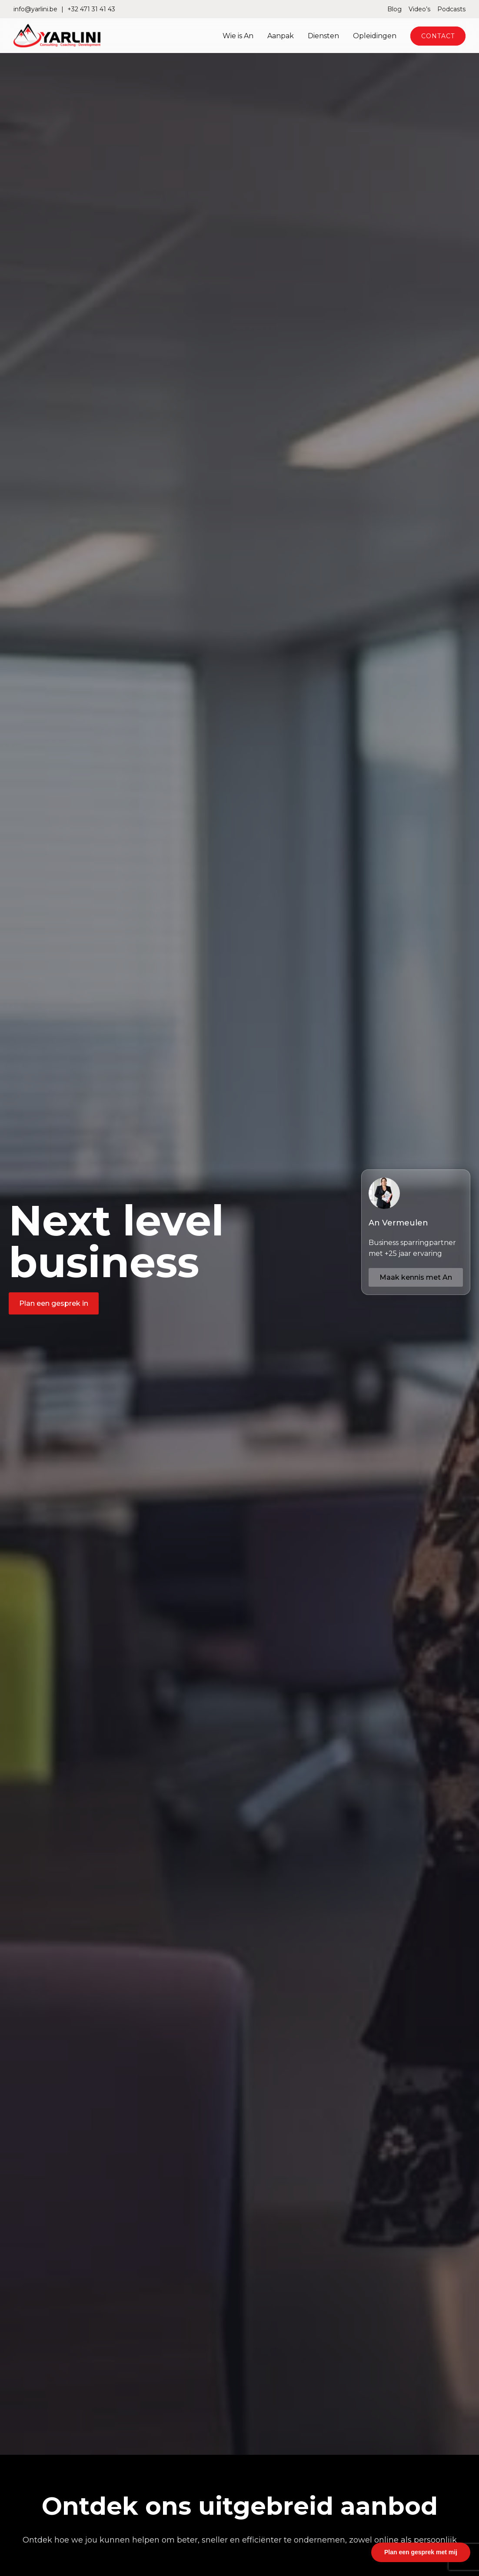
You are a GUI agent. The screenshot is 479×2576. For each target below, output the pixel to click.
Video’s (419, 9)
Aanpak (280, 36)
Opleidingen (374, 36)
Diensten (323, 36)
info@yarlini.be (35, 9)
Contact (438, 36)
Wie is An (238, 36)
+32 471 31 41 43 (91, 9)
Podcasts (451, 9)
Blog (394, 9)
